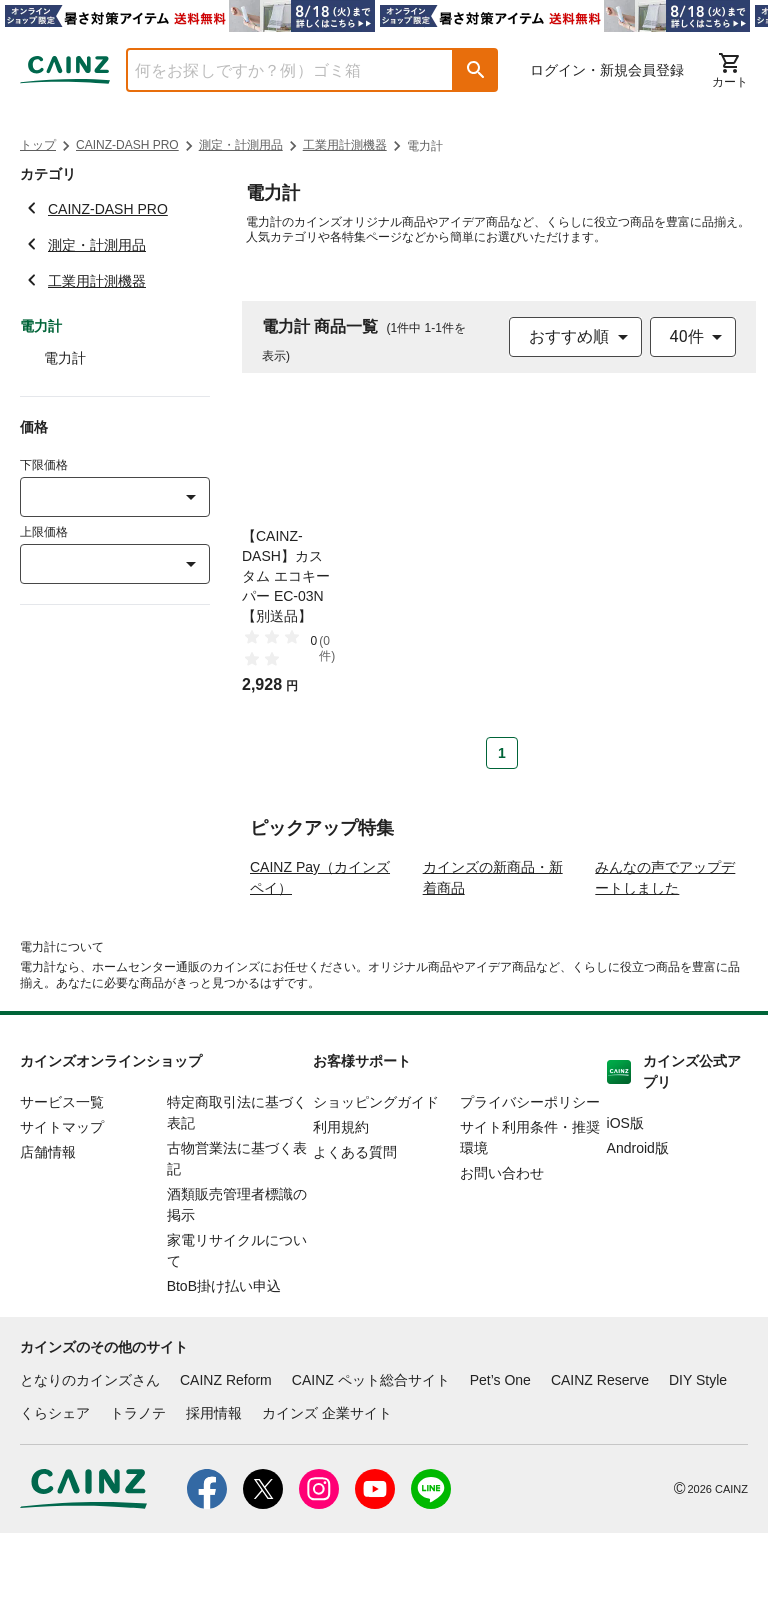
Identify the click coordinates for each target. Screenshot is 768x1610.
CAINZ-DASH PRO (127, 145)
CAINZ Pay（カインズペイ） (320, 953)
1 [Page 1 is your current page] (502, 753)
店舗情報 (48, 1228)
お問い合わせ (502, 1249)
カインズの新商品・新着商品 (493, 953)
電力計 (65, 358)
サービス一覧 (62, 1178)
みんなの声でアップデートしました (665, 953)
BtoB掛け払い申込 (224, 1362)
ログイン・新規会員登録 (607, 70)
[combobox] (275, 70)
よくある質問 (355, 1228)
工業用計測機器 (345, 145)
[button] (476, 70)
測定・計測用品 (241, 145)
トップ (38, 145)
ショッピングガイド (376, 1178)
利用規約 (341, 1203)
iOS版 (625, 1199)
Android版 (638, 1224)
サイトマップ (62, 1203)
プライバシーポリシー (530, 1178)
